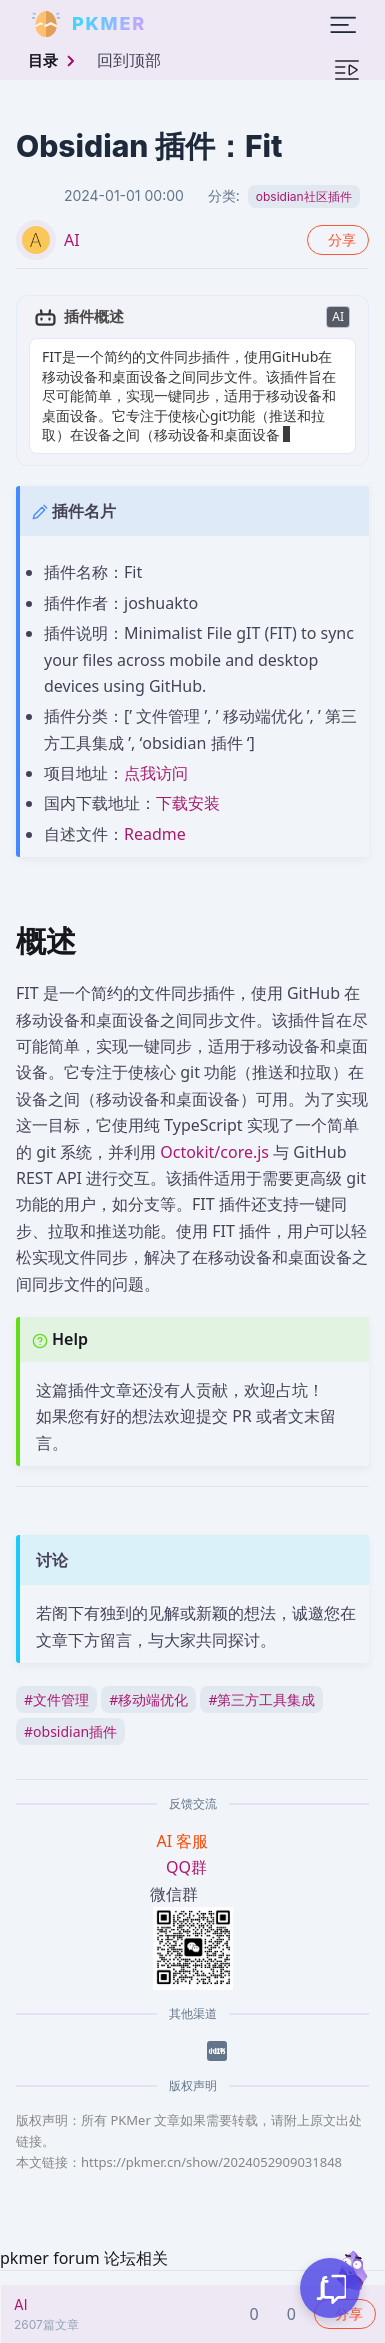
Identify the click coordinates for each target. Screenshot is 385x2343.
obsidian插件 (70, 1731)
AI (72, 240)
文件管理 (56, 1699)
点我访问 (156, 773)
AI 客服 (185, 1841)
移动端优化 (148, 1699)
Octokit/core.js (214, 1152)
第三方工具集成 (261, 1699)
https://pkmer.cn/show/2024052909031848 (211, 2162)
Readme (155, 834)
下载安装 (188, 803)
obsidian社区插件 (304, 196)
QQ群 (186, 1867)
